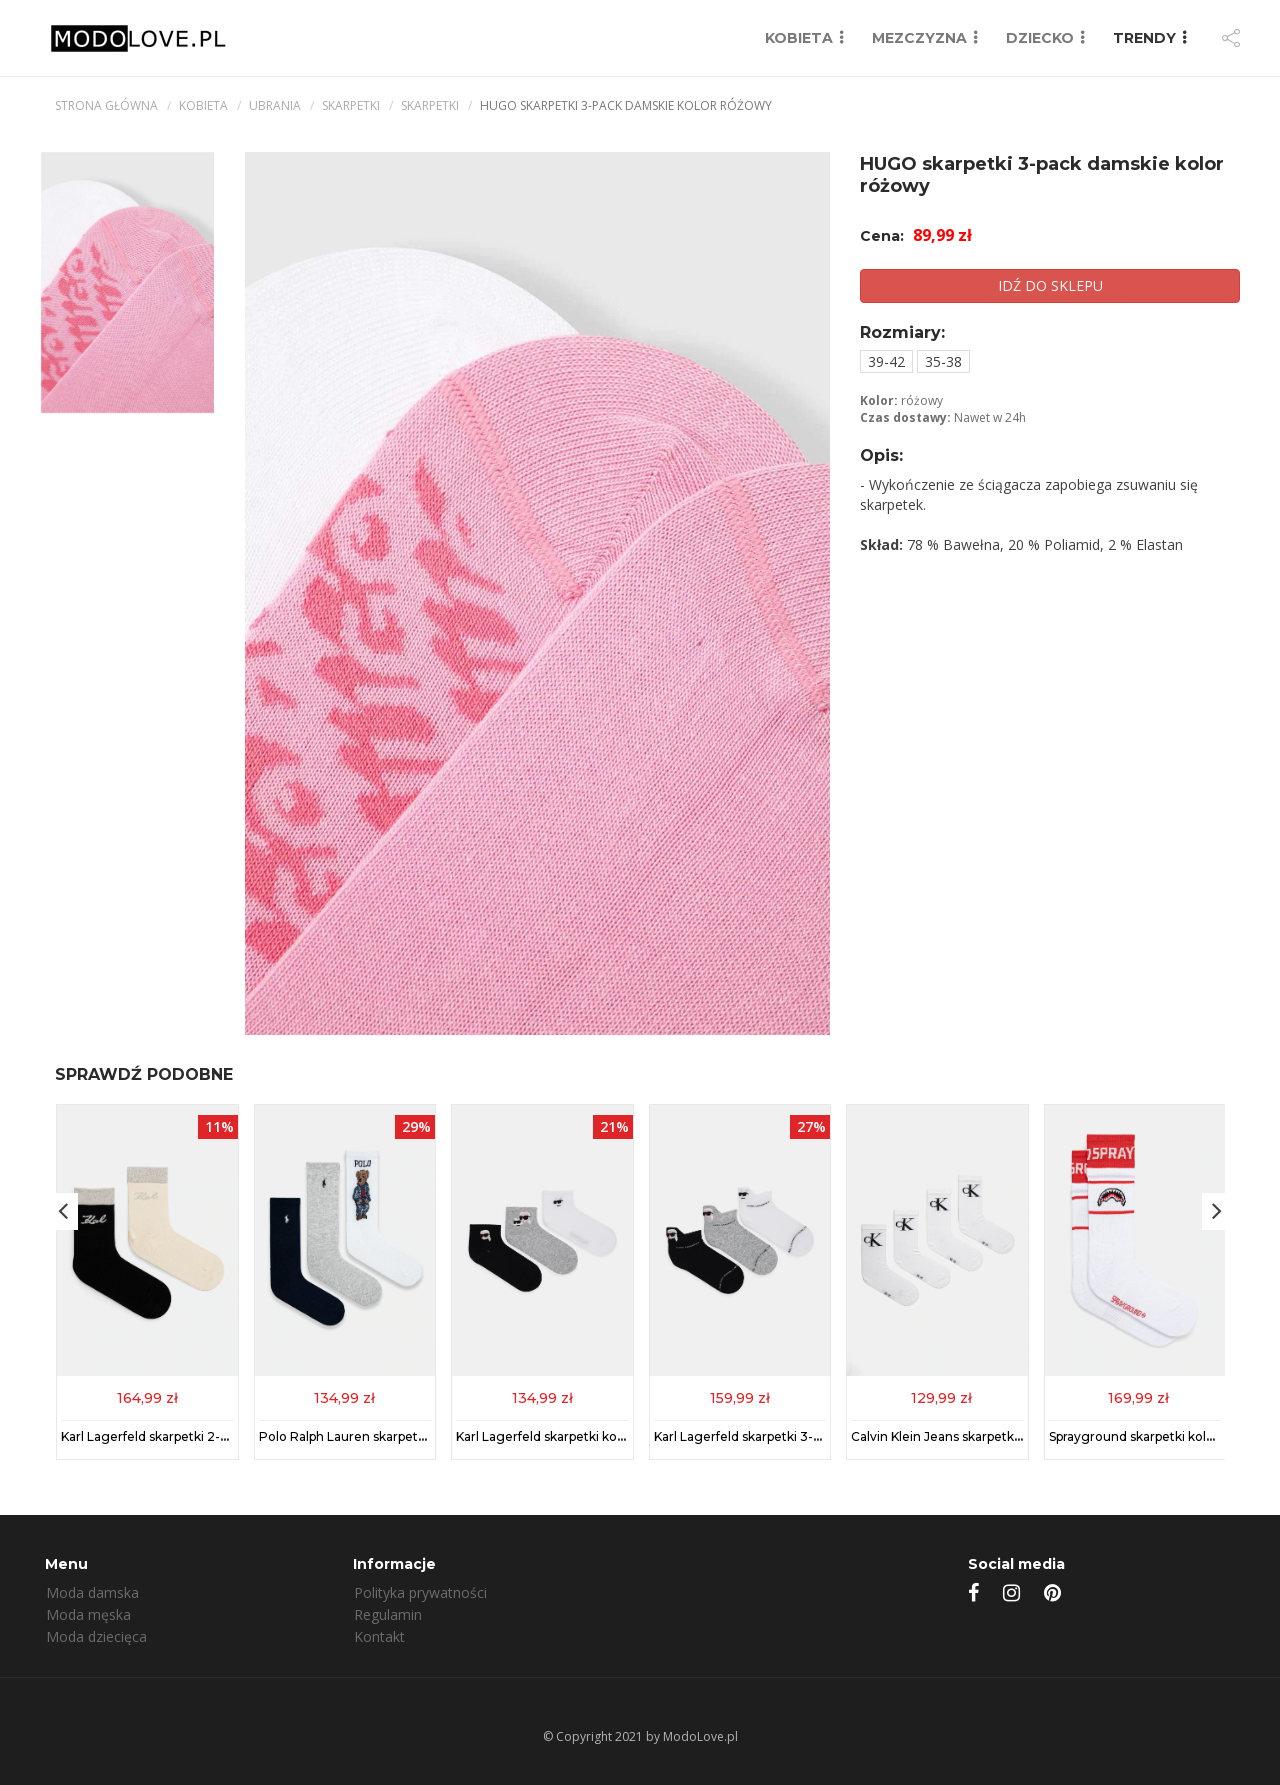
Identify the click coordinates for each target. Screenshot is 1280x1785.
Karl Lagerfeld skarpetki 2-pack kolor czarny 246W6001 (228, 1435)
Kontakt (379, 1636)
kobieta (203, 105)
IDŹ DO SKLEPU (1050, 285)
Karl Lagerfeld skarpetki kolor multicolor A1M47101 (606, 1435)
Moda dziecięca (96, 1636)
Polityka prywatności (420, 1592)
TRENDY (1144, 38)
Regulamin (388, 1614)
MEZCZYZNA (919, 38)
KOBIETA (799, 38)
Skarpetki (351, 105)
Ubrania (275, 105)
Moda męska (88, 1614)
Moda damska (92, 1592)
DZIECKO (1040, 38)
